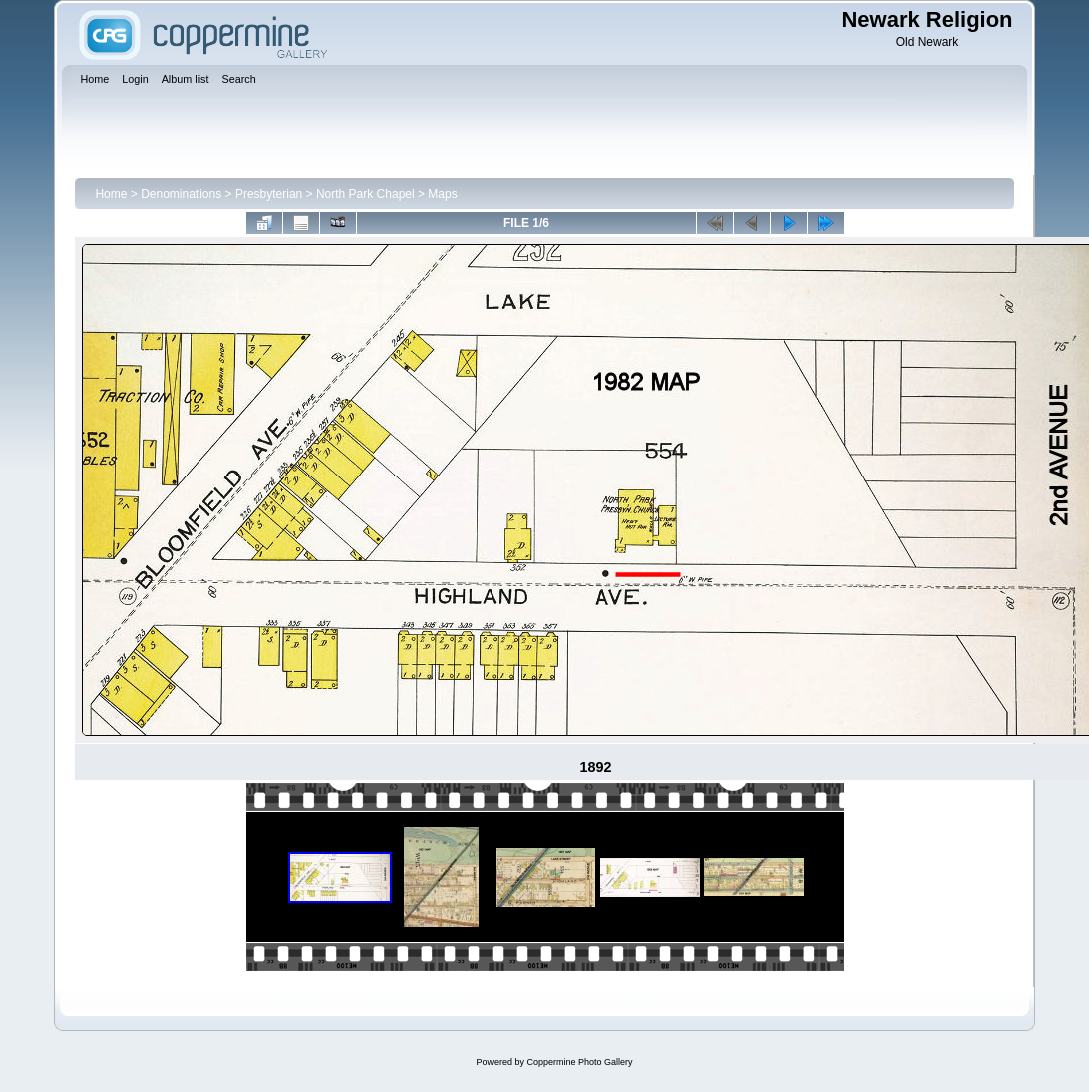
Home (111, 194)
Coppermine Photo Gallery (579, 1062)
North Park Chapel (365, 194)
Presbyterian (268, 194)
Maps (442, 194)
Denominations (181, 194)
